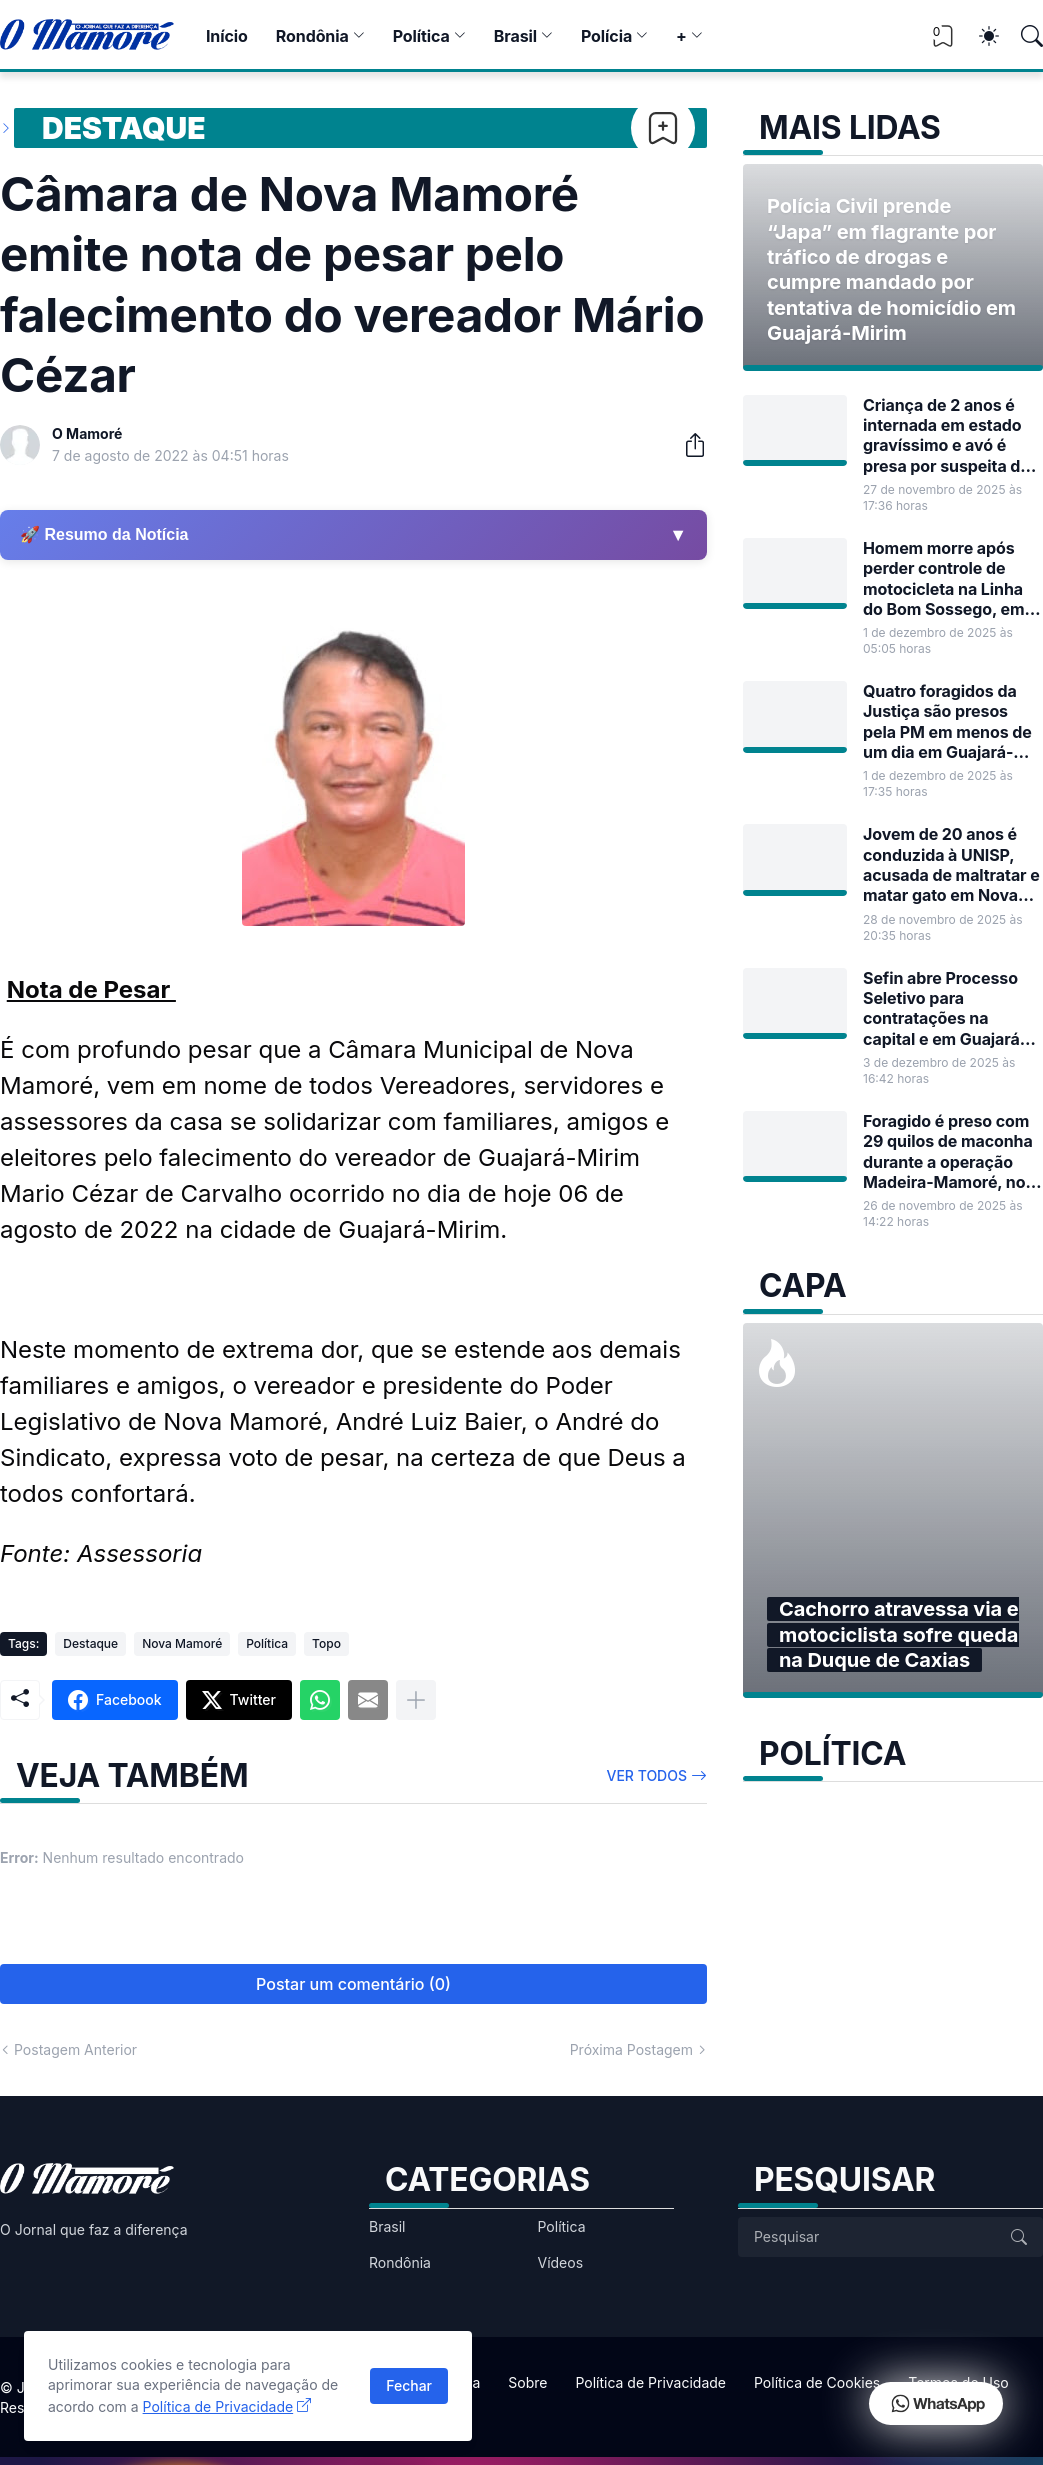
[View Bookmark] (943, 42)
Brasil (515, 36)
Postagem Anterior (75, 2049)
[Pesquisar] (1023, 36)
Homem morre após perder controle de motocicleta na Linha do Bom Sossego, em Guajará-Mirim (943, 578)
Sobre (527, 2382)
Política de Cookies (817, 2382)
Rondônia (312, 36)
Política (421, 36)
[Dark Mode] (979, 36)
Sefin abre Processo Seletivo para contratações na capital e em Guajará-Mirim (945, 1008)
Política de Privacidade (650, 2382)
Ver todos (647, 1775)
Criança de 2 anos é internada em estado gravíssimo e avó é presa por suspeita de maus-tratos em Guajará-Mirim (946, 435)
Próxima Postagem (631, 2049)
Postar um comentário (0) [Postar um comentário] (353, 1984)
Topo (326, 1643)
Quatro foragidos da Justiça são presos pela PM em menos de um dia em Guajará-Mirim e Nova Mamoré (947, 721)
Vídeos (561, 2262)
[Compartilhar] (687, 445)
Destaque (124, 128)
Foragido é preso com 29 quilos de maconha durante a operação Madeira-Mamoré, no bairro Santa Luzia (948, 1151)
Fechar (409, 2385)
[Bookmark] (663, 128)
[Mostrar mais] (416, 1700)
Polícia (606, 36)
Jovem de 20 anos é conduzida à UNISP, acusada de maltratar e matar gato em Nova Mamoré (951, 864)
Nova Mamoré (182, 1643)
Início (227, 36)
